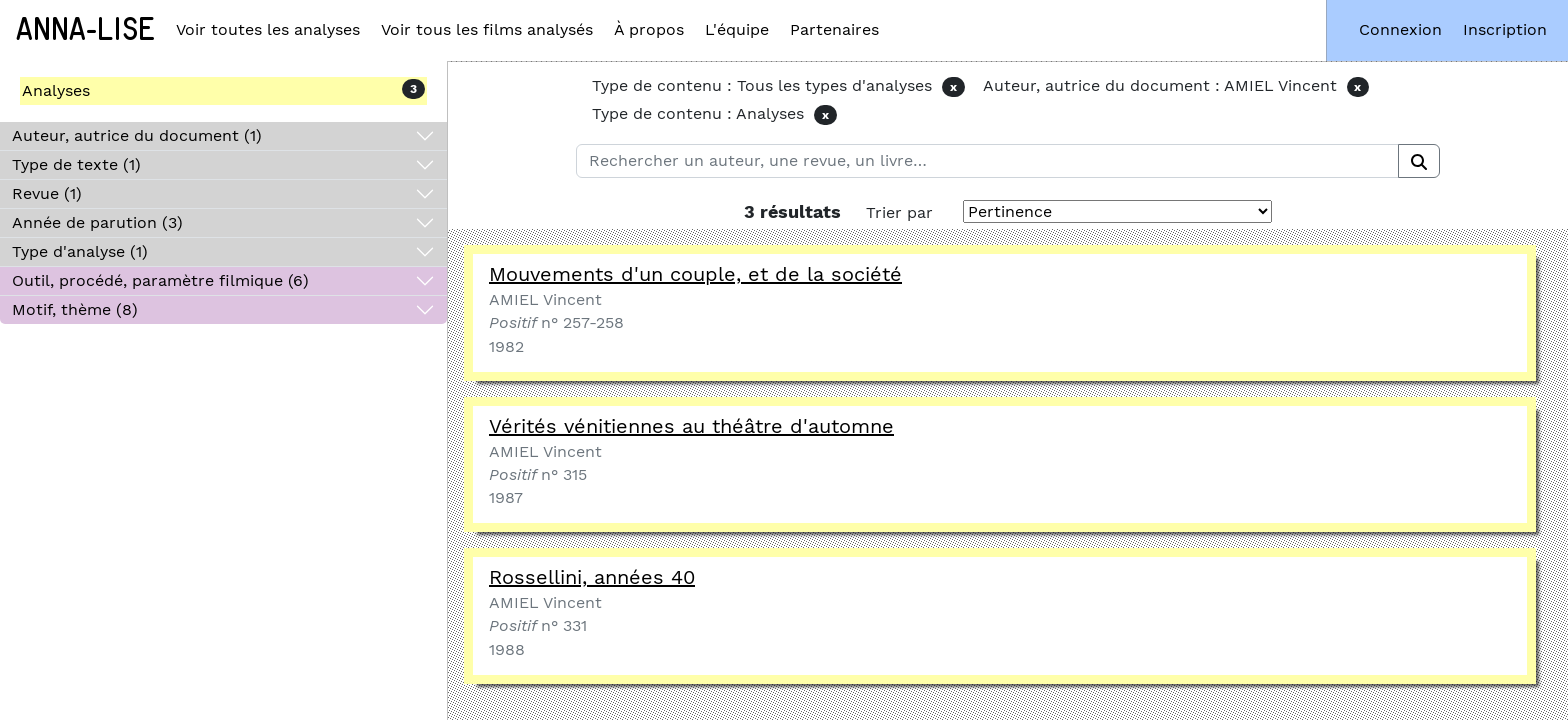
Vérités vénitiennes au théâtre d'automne (691, 426)
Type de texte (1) (76, 164)
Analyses (56, 90)
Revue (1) (47, 193)
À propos (649, 29)
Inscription (1505, 29)
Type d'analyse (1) (80, 251)
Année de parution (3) (97, 222)
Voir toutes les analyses (268, 29)
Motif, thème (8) (75, 309)
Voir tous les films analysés (487, 29)
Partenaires (834, 29)
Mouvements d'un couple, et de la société (695, 274)
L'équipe (737, 29)
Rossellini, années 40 (592, 577)
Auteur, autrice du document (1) (137, 135)
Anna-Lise (85, 30)
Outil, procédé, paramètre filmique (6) (160, 280)
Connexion (1400, 29)
